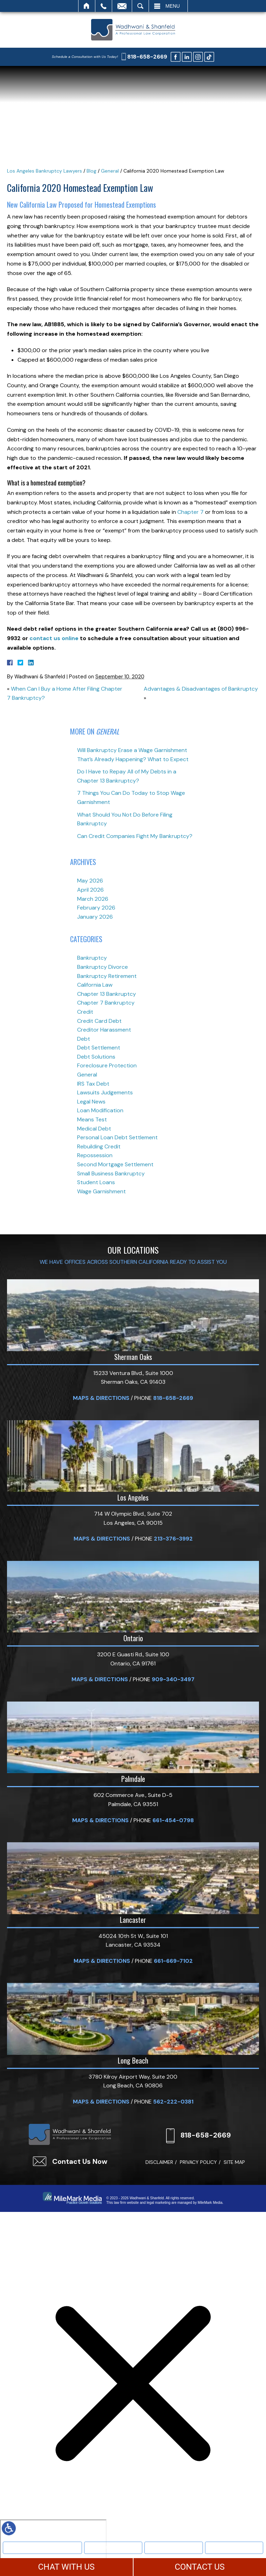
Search (140, 6)
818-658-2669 (147, 56)
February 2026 (96, 907)
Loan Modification (100, 1110)
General (110, 171)
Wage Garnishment (101, 1191)
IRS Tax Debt (93, 1083)
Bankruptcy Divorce (102, 967)
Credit (85, 1011)
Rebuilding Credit (99, 1146)
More (234, 2547)
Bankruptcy (113, 2547)
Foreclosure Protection (107, 1065)
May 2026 (90, 880)
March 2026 (92, 899)
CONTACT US (200, 2567)
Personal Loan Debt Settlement (117, 1137)
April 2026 (90, 889)
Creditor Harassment (104, 1029)
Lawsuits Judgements (105, 1092)
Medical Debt (94, 1128)
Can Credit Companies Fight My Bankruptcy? (134, 836)
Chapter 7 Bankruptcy (106, 1002)
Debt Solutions (96, 1056)
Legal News (91, 1101)
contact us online (54, 638)
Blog (91, 171)
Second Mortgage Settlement (115, 1164)
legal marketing (158, 2203)
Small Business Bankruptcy (111, 1173)
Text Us (173, 2547)
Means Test (92, 1119)
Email (122, 6)
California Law (94, 984)
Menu (172, 6)
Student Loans (96, 1182)
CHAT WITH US (66, 2567)
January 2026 (95, 916)
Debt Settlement (98, 1047)
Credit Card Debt (99, 1021)
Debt (83, 1038)
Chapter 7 (190, 512)
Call (103, 6)
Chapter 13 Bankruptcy (106, 994)
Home (87, 6)
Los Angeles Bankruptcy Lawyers (44, 171)
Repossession (94, 1155)
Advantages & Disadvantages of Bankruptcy (201, 688)
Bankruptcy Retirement (107, 976)
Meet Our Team (42, 2547)
